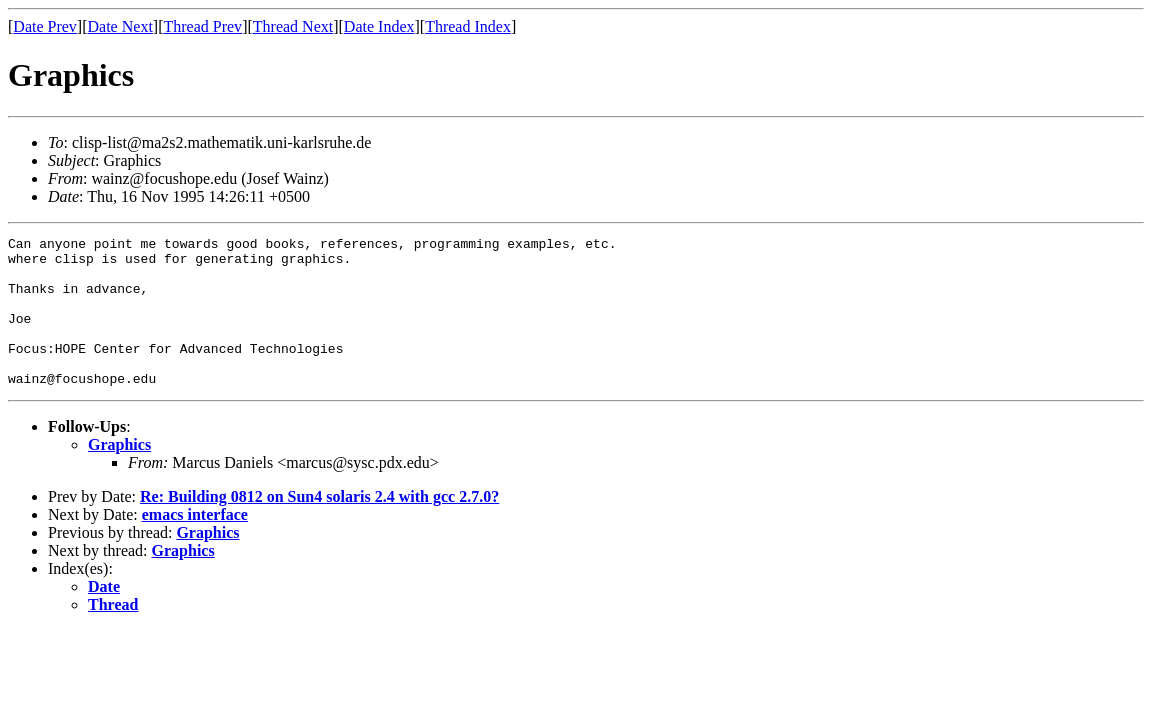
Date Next (120, 26)
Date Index (379, 26)
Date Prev (45, 26)
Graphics (119, 474)
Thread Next (293, 26)
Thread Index (468, 26)
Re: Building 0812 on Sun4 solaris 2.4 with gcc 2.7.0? (319, 526)
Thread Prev (202, 26)
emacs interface (195, 544)
